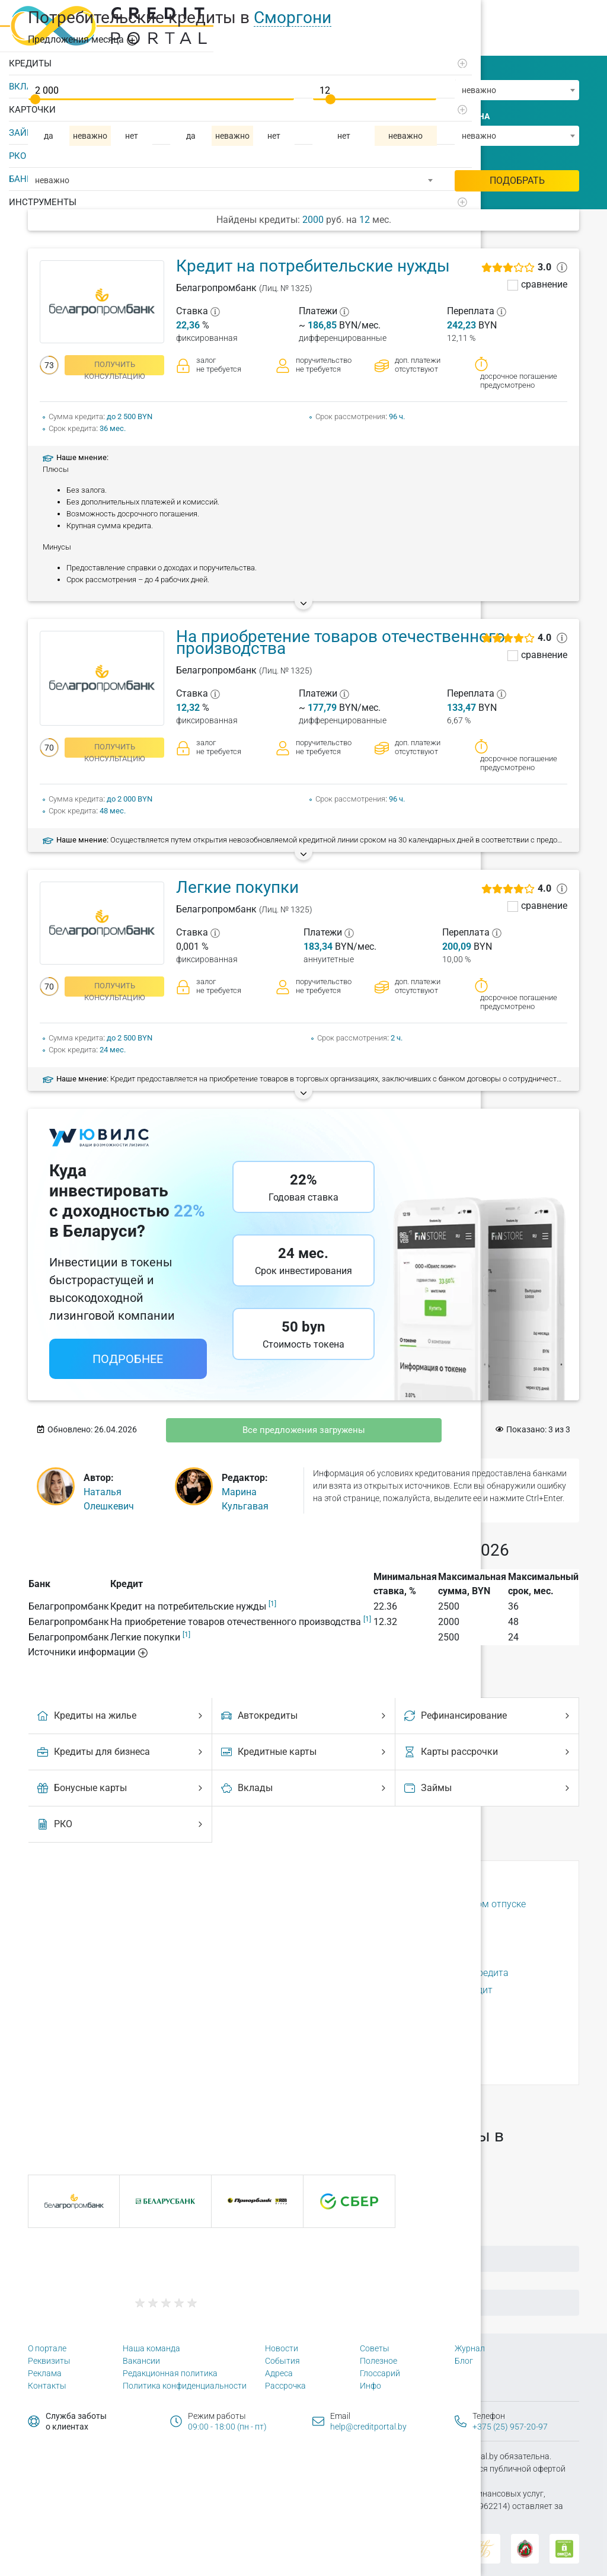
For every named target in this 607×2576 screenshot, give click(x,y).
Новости (281, 2348)
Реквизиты (49, 2361)
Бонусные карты (121, 1787)
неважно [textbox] (479, 90)
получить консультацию (114, 367)
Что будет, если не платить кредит (402, 2041)
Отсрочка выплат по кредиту (390, 1921)
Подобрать (517, 180)
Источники (88, 1652)
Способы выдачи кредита (383, 1955)
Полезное (378, 2361)
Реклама (45, 2373)
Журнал (470, 2348)
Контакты (47, 2385)
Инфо (370, 2385)
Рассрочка (285, 2385)
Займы (488, 1787)
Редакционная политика (170, 2373)
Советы (374, 2348)
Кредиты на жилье (121, 1715)
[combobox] (517, 90)
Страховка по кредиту (375, 2007)
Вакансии (141, 2361)
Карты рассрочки (488, 1751)
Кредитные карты (305, 1751)
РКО (17, 151)
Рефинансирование (488, 1715)
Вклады (305, 1787)
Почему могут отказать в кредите (401, 1938)
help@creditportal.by (368, 2426)
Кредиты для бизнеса (121, 1751)
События (282, 2361)
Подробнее (127, 1359)
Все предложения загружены (303, 1430)
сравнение (544, 284)
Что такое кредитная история (392, 2058)
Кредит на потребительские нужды (313, 266)
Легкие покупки (237, 887)
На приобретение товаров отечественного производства (340, 642)
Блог (464, 2361)
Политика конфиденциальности (185, 2385)
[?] (215, 311)
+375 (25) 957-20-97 (510, 2426)
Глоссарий (380, 2373)
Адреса (279, 2373)
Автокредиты (305, 1715)
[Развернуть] (160, 59)
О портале (47, 2348)
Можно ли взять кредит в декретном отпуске (426, 1904)
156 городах (183, 2100)
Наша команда (151, 2348)
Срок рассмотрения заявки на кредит (410, 1990)
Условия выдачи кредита (382, 2024)
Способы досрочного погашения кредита (418, 1972)
